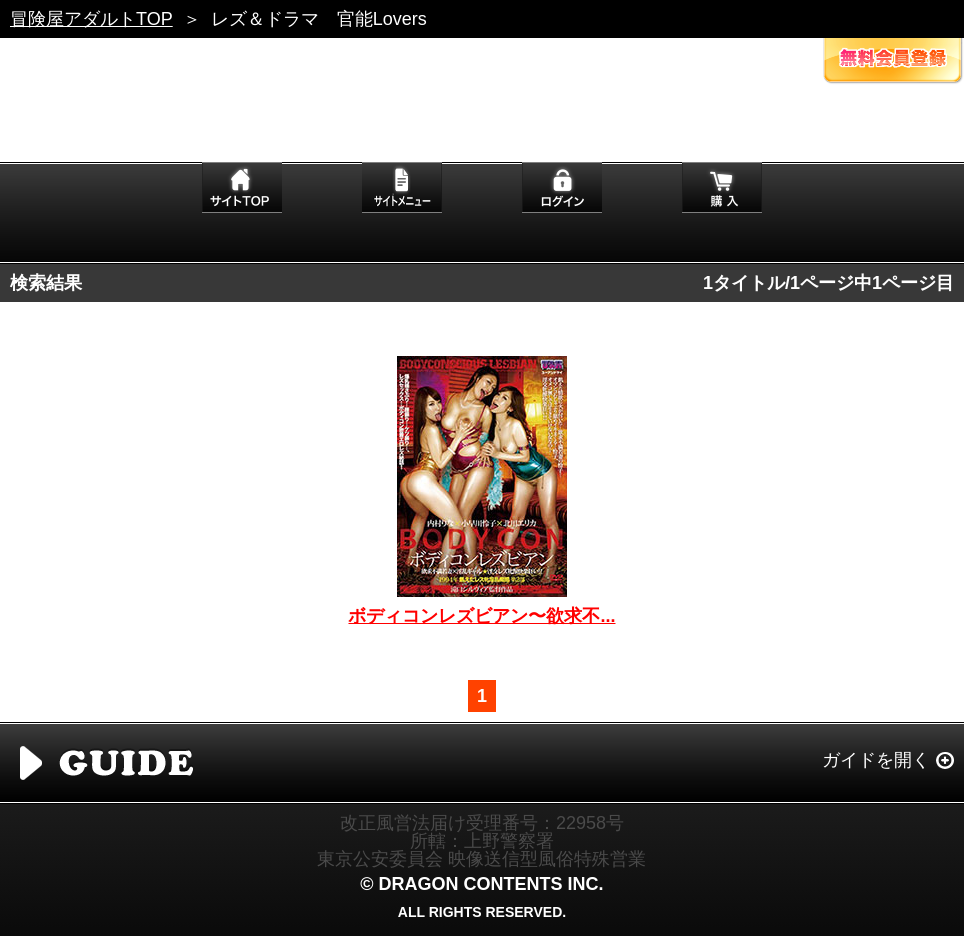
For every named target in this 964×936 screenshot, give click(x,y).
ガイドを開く (876, 760)
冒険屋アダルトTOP (91, 19)
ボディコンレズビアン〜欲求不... (481, 616)
